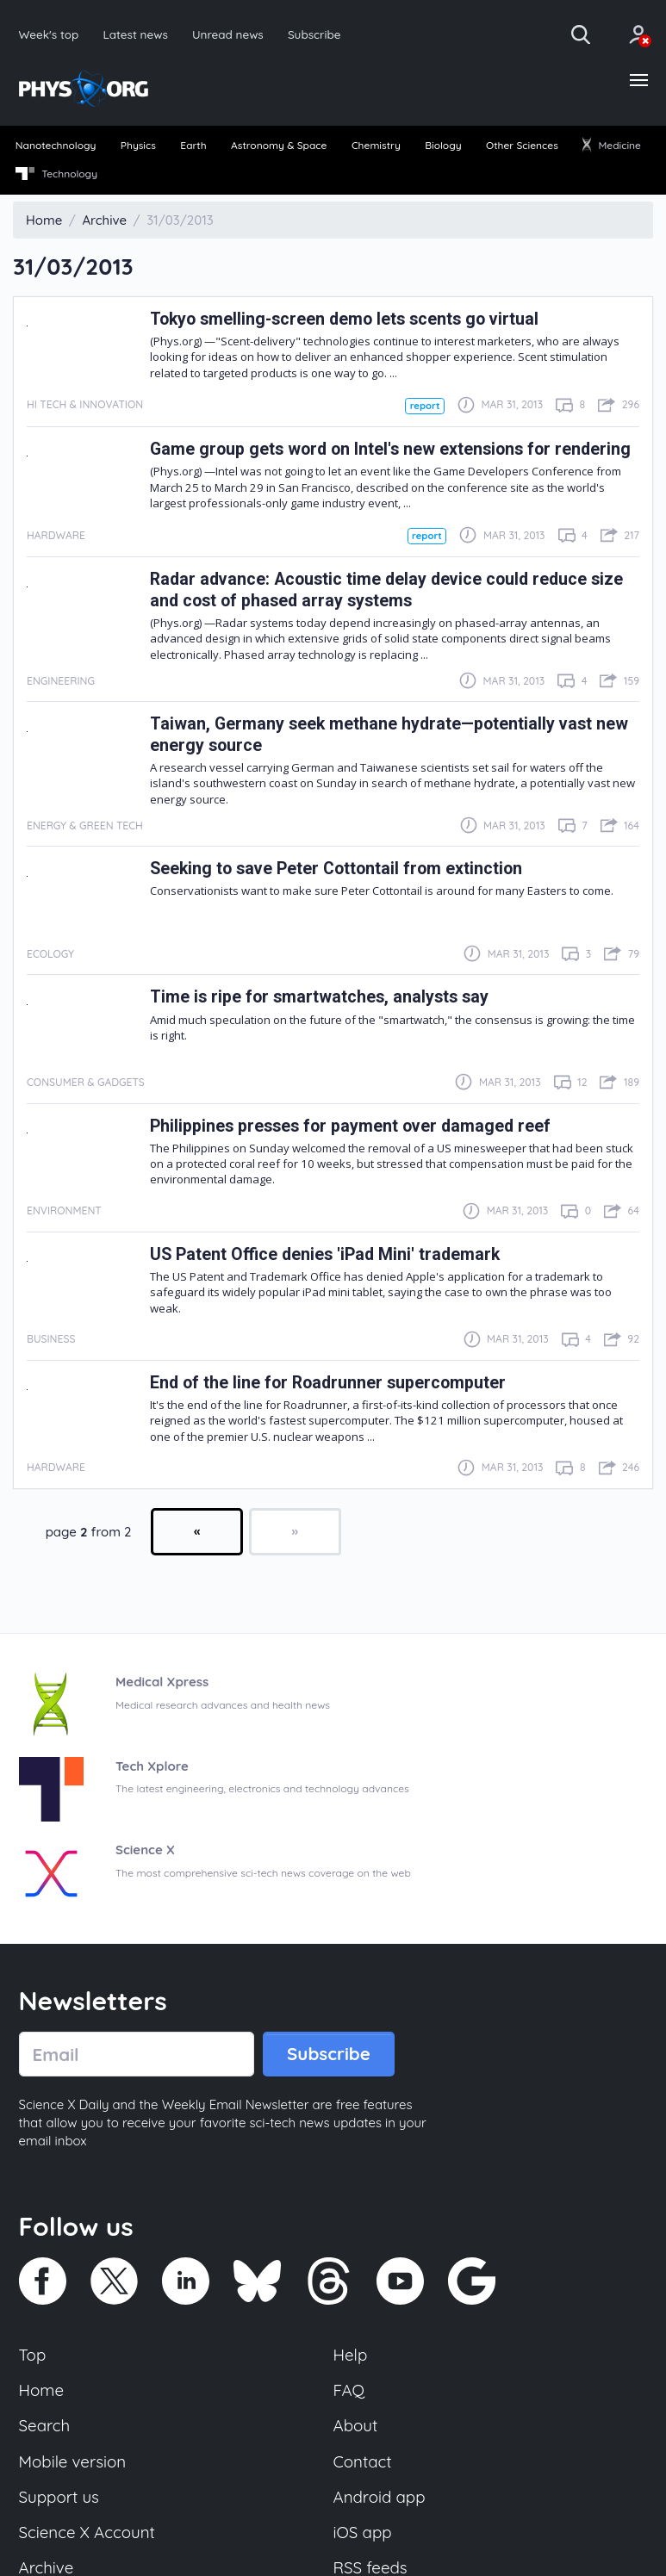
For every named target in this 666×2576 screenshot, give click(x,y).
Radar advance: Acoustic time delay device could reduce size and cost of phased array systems (386, 589)
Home (42, 2390)
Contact (362, 2461)
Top (33, 2354)
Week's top (49, 34)
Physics (138, 145)
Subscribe (314, 34)
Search (45, 2425)
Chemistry (376, 145)
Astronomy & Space (279, 145)
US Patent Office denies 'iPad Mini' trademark (325, 1254)
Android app (379, 2496)
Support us (59, 2496)
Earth (193, 145)
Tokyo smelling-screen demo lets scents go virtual (344, 319)
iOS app (362, 2532)
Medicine (611, 145)
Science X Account (87, 2532)
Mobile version (73, 2461)
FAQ (349, 2390)
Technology (56, 174)
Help (350, 2354)
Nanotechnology (56, 145)
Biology (443, 145)
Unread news (228, 34)
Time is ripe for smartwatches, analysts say (319, 997)
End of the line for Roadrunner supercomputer (328, 1383)
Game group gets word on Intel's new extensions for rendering (390, 449)
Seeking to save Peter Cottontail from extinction (336, 868)
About (355, 2425)
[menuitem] (56, 146)
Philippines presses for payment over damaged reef (350, 1126)
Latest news (135, 34)
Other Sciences (522, 145)
